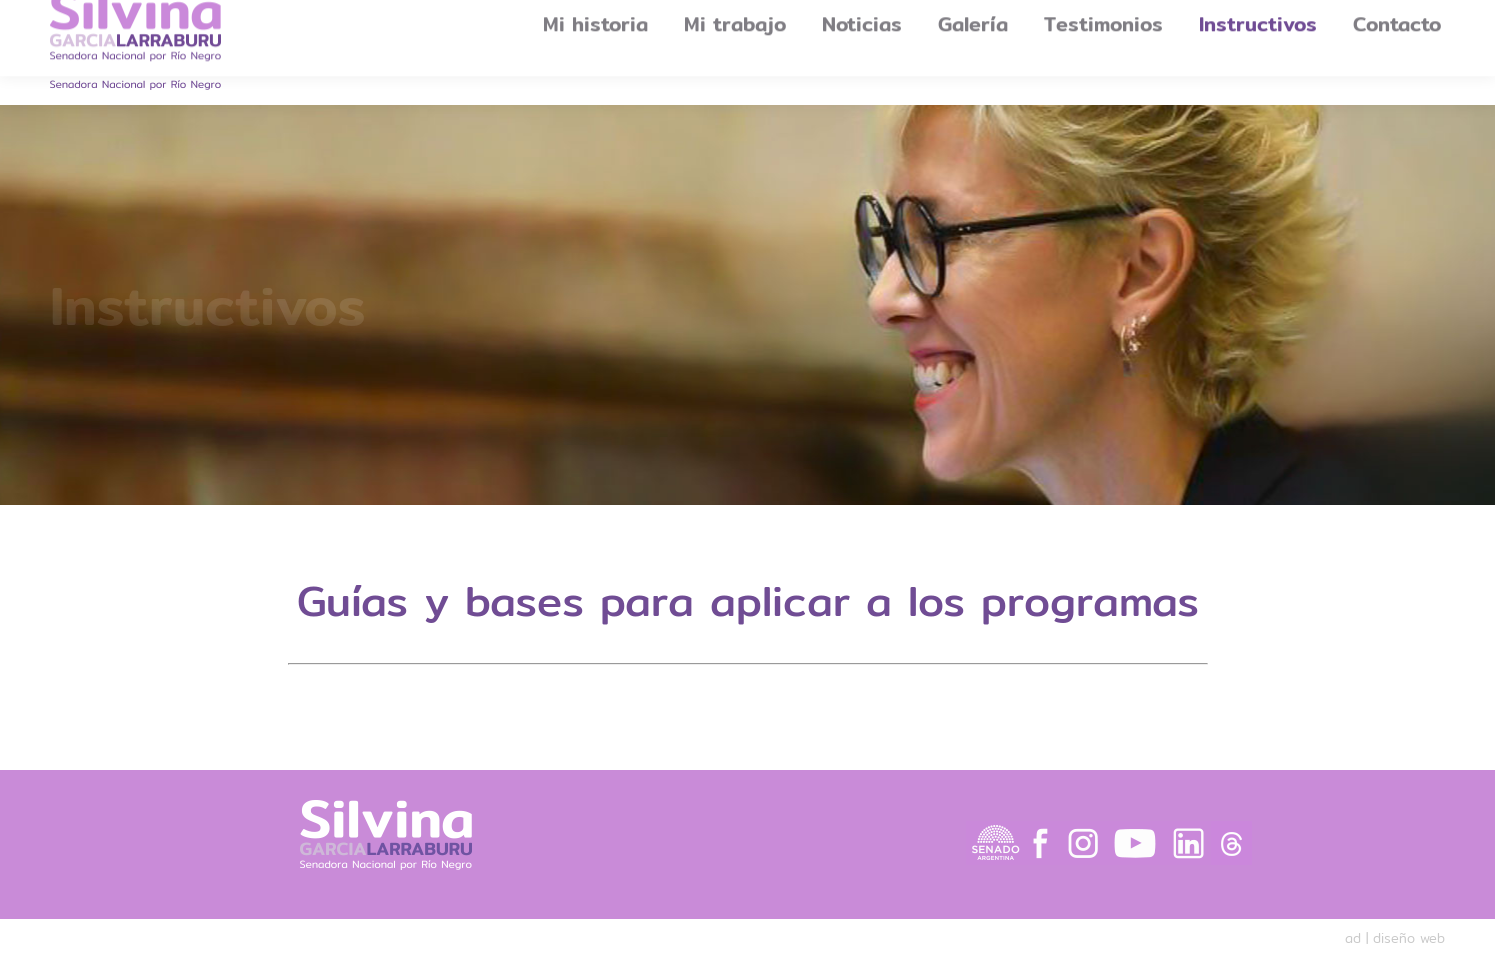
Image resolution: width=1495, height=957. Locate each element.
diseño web (1409, 938)
